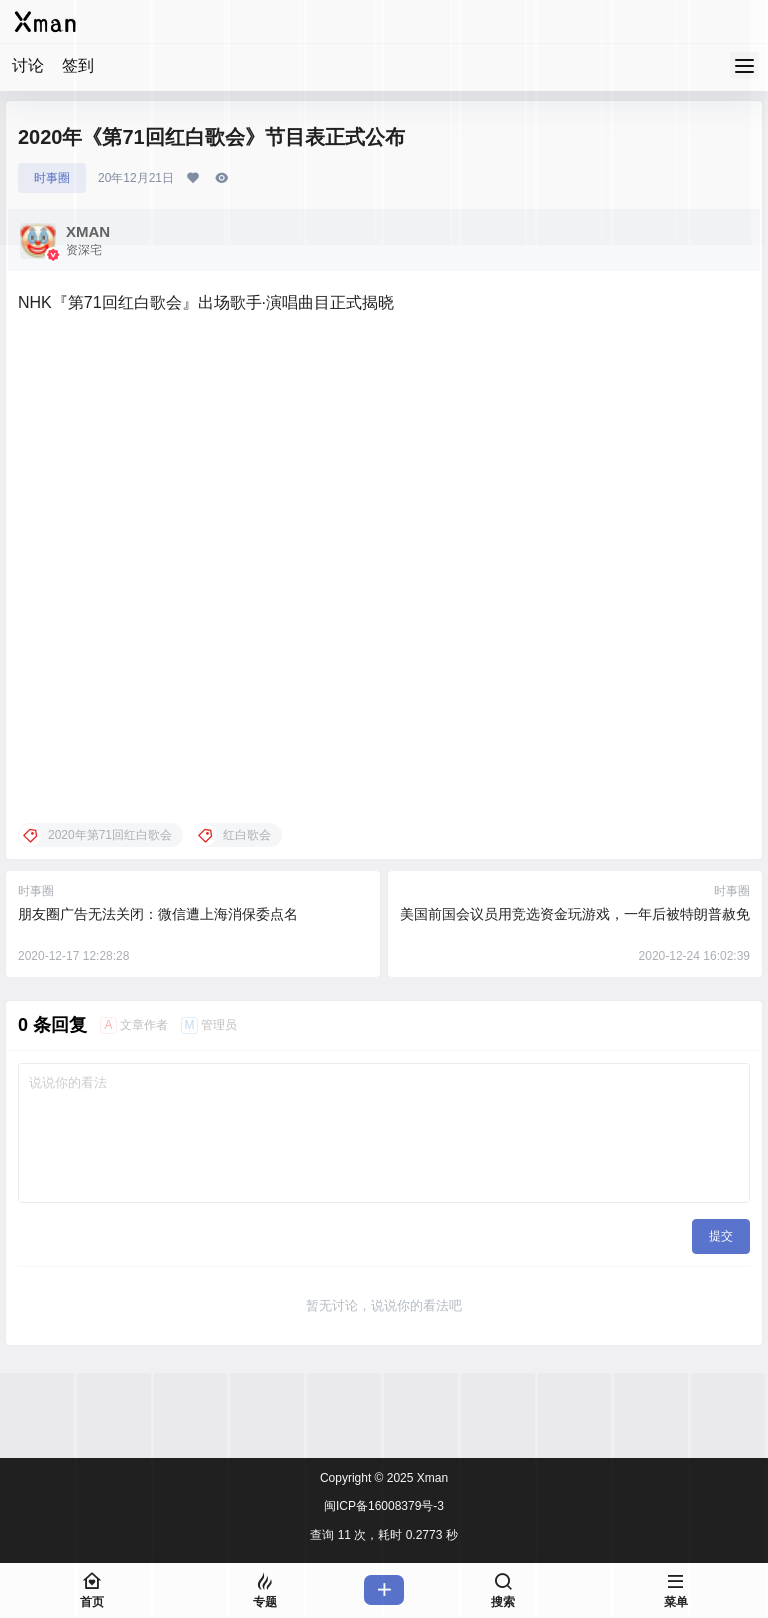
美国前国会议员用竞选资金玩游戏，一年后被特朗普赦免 (575, 914)
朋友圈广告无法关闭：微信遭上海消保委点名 (158, 914)
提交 (721, 1236)
